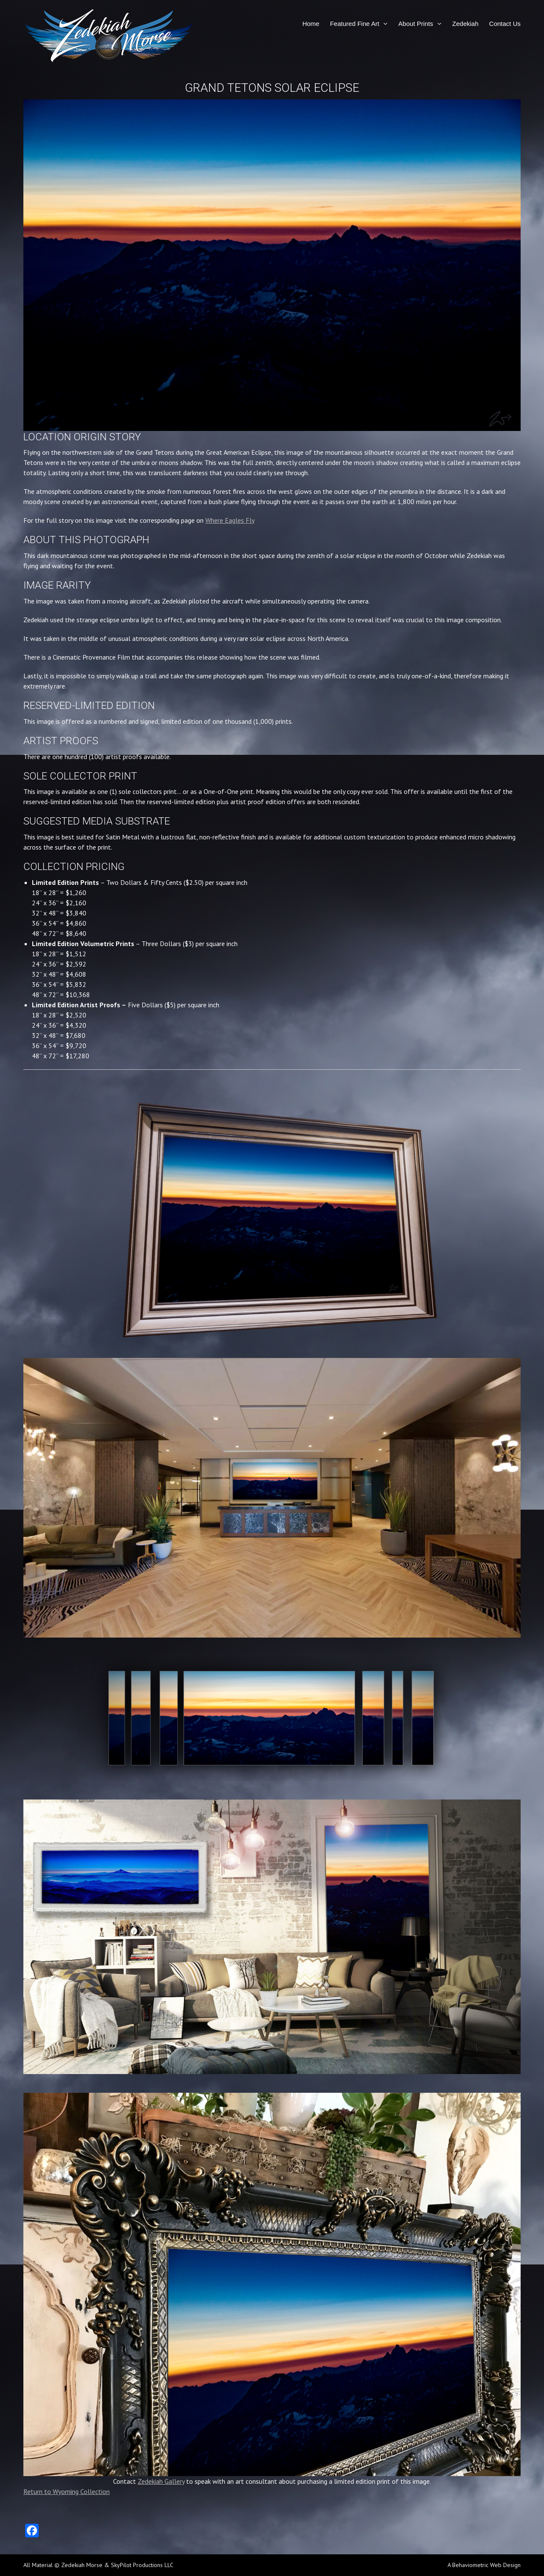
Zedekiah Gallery (161, 2481)
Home (310, 23)
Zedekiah (465, 23)
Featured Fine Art (354, 23)
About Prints (415, 23)
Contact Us (505, 23)
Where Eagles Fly (230, 520)
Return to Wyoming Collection (66, 2491)
